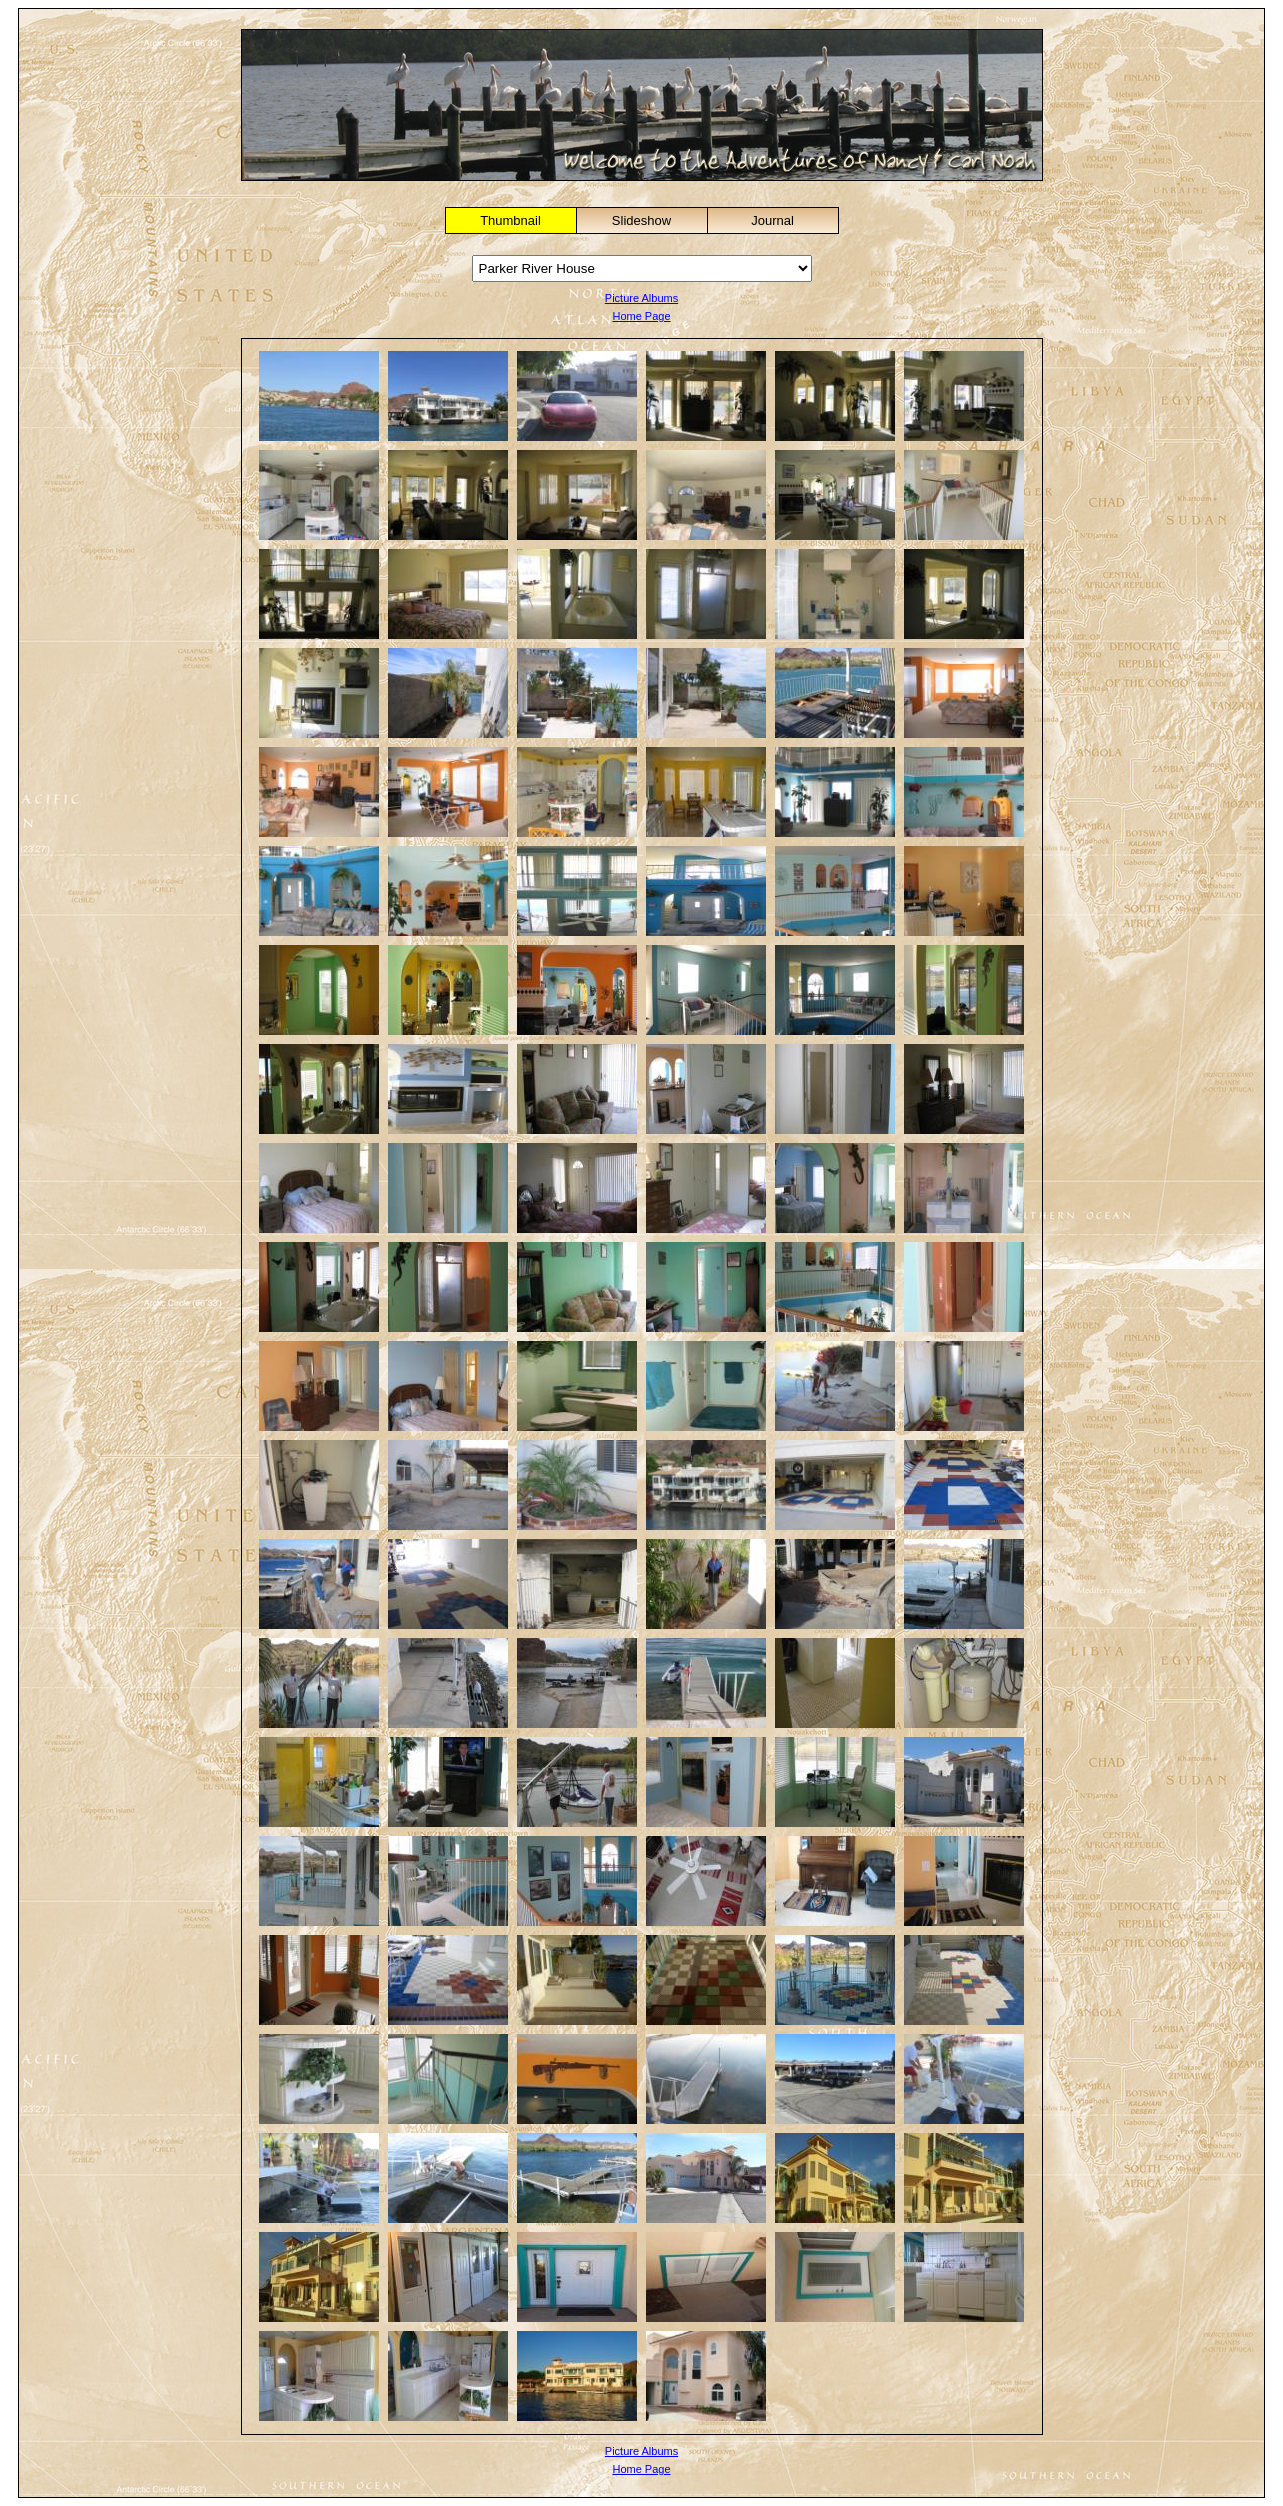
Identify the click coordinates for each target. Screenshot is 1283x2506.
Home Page (641, 316)
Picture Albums (641, 298)
